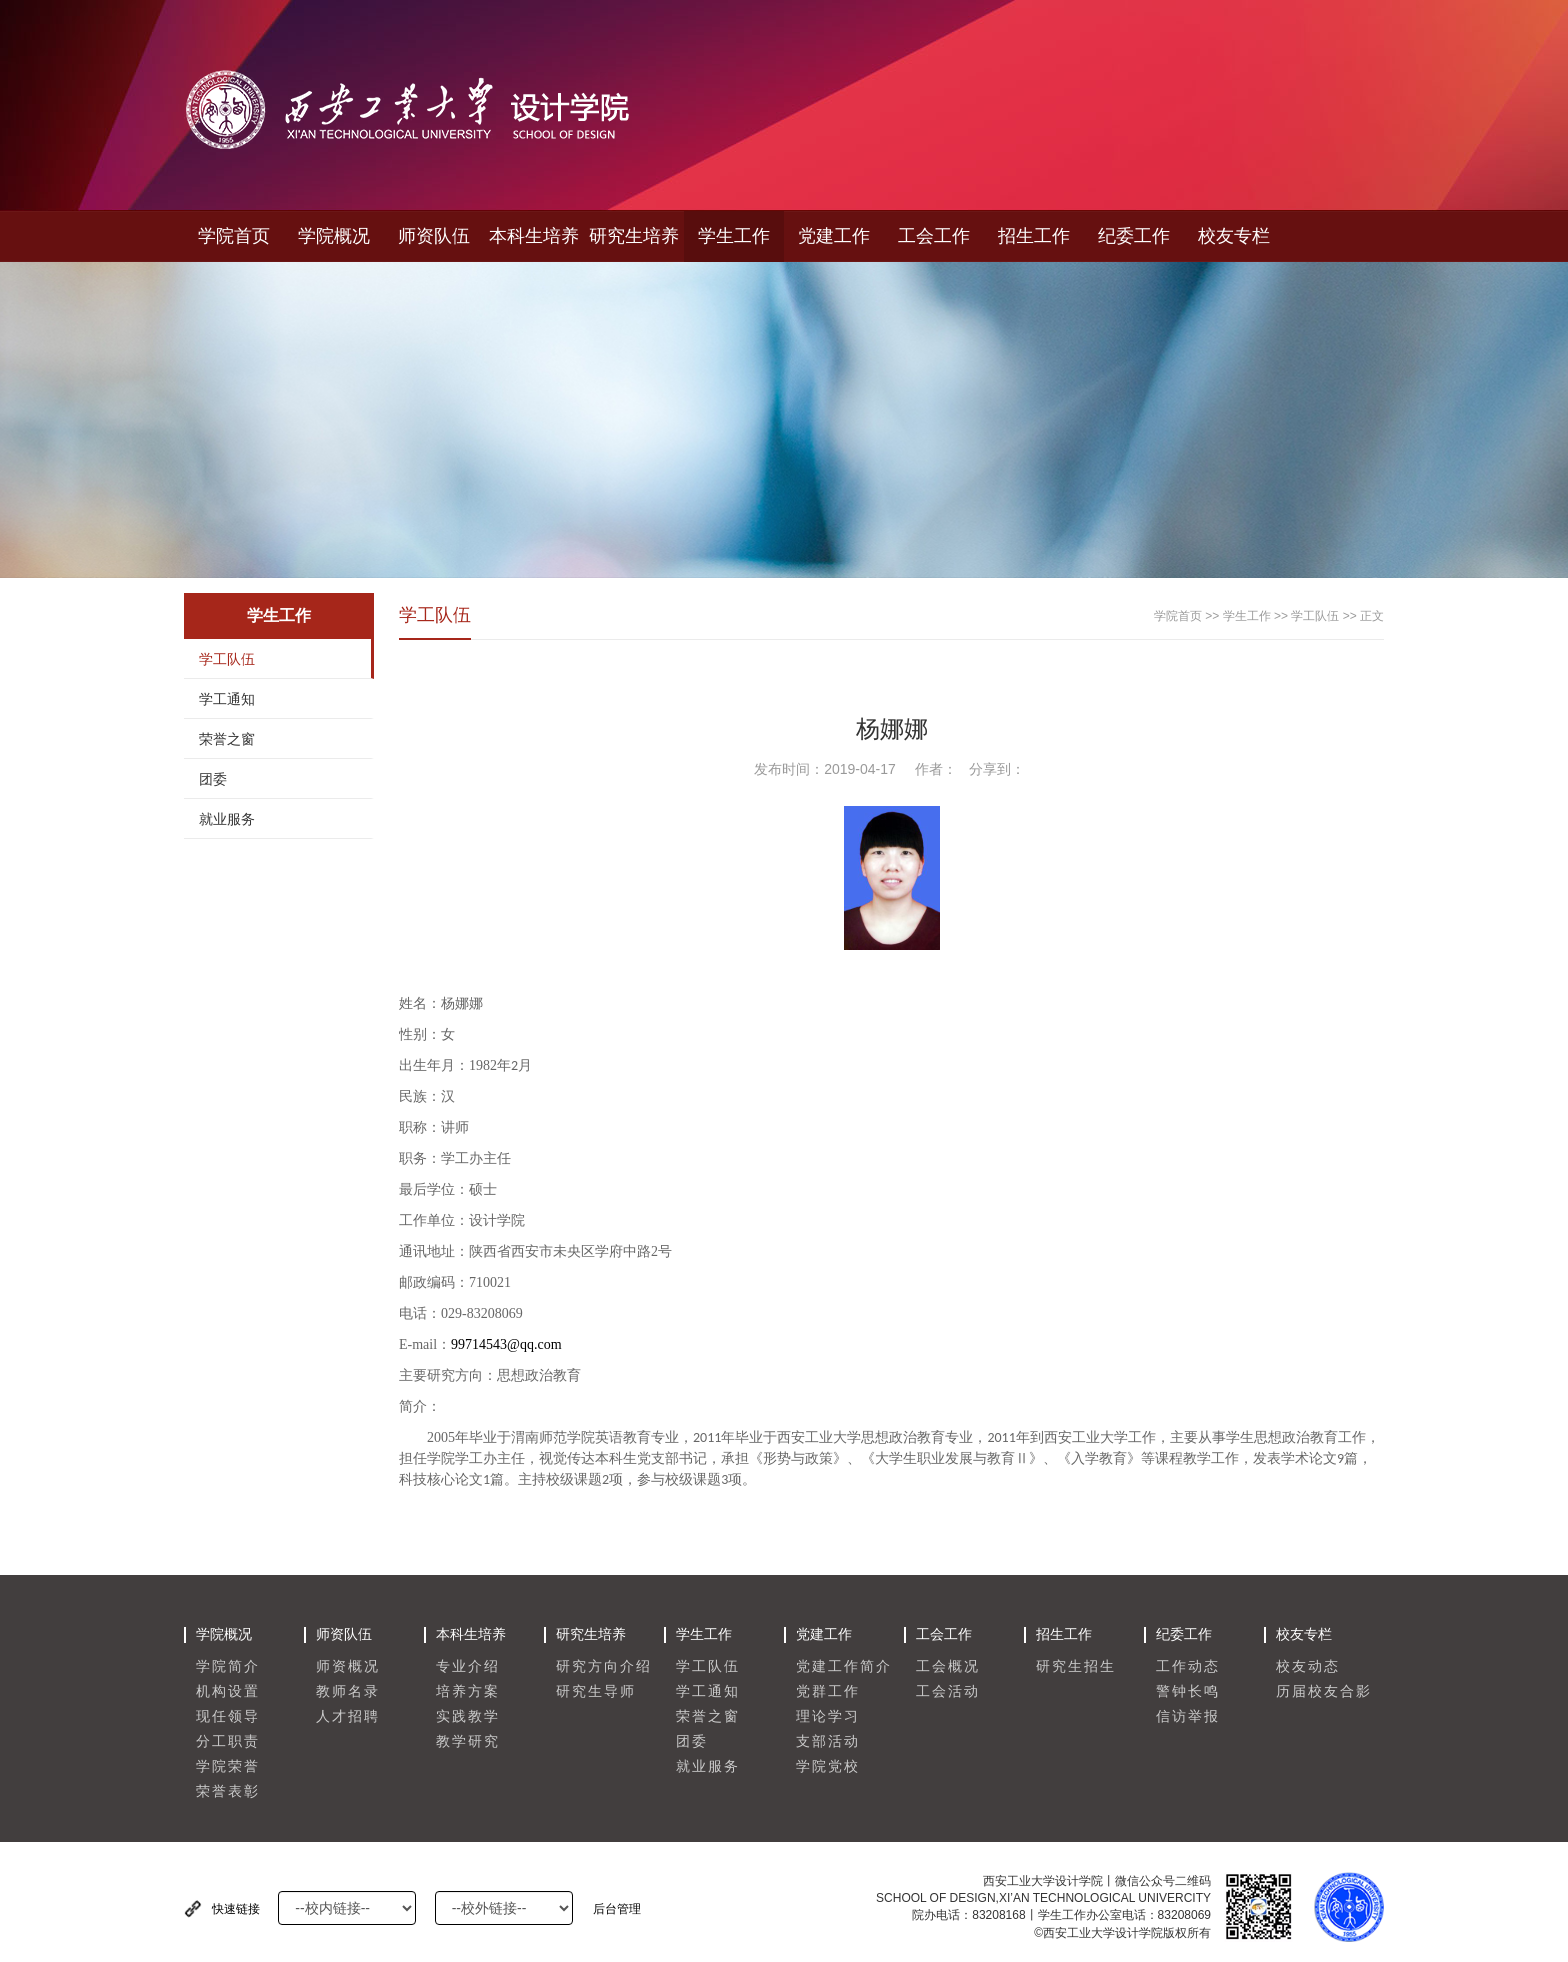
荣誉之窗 (227, 739)
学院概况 (334, 236)
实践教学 (468, 1716)
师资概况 (348, 1666)
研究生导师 (596, 1691)
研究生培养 (634, 236)
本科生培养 (534, 236)
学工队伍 (227, 659)
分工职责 (228, 1741)
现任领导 (228, 1716)
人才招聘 (348, 1716)
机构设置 (228, 1691)
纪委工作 (1134, 236)
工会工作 (934, 236)
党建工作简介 (844, 1666)
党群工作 (828, 1691)
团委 (213, 779)
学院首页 (234, 236)
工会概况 (948, 1666)
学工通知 (227, 699)
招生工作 (1034, 236)
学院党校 (828, 1766)
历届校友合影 (1324, 1691)
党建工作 (834, 236)
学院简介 (228, 1666)
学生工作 (734, 236)
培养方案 (468, 1691)
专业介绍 (468, 1666)
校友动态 (1308, 1666)
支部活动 (828, 1741)
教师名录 (348, 1691)
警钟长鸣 (1188, 1691)
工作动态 (1188, 1666)
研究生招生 (1076, 1666)
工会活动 (948, 1691)
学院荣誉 (228, 1766)
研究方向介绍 (604, 1666)
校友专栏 (1234, 236)
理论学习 (828, 1716)
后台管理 (617, 1909)
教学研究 (468, 1741)
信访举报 (1188, 1716)
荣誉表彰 (228, 1791)
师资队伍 (434, 236)
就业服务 (227, 819)
